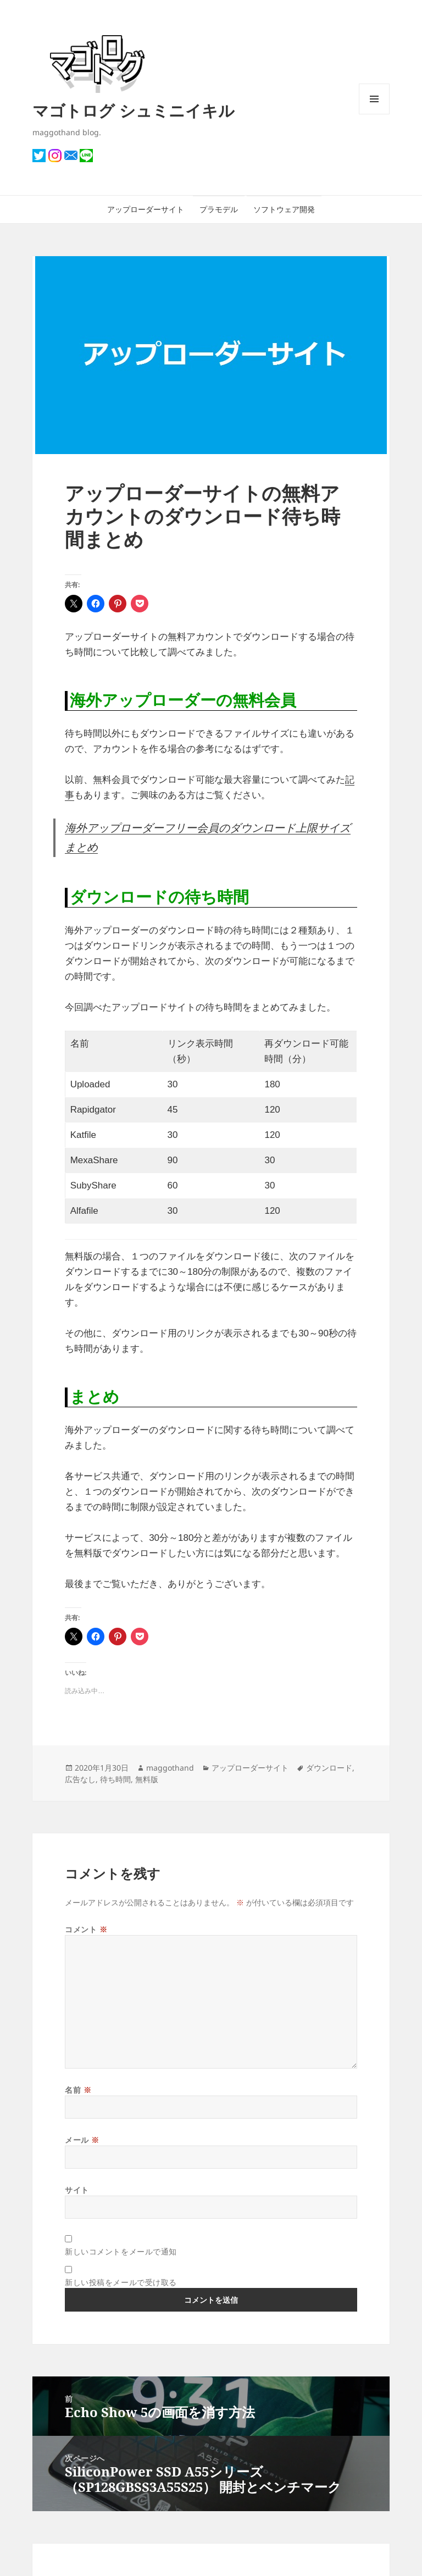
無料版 (146, 1779)
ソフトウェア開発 (284, 209)
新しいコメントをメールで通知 (121, 2251)
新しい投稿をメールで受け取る (121, 2282)
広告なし (80, 1779)
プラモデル (218, 209)
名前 (78, 2090)
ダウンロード (329, 1767)
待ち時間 (115, 1779)
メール (82, 2140)
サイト (77, 2190)
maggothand (170, 1767)
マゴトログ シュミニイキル (133, 110)
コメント (86, 1929)
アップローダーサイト (145, 209)
